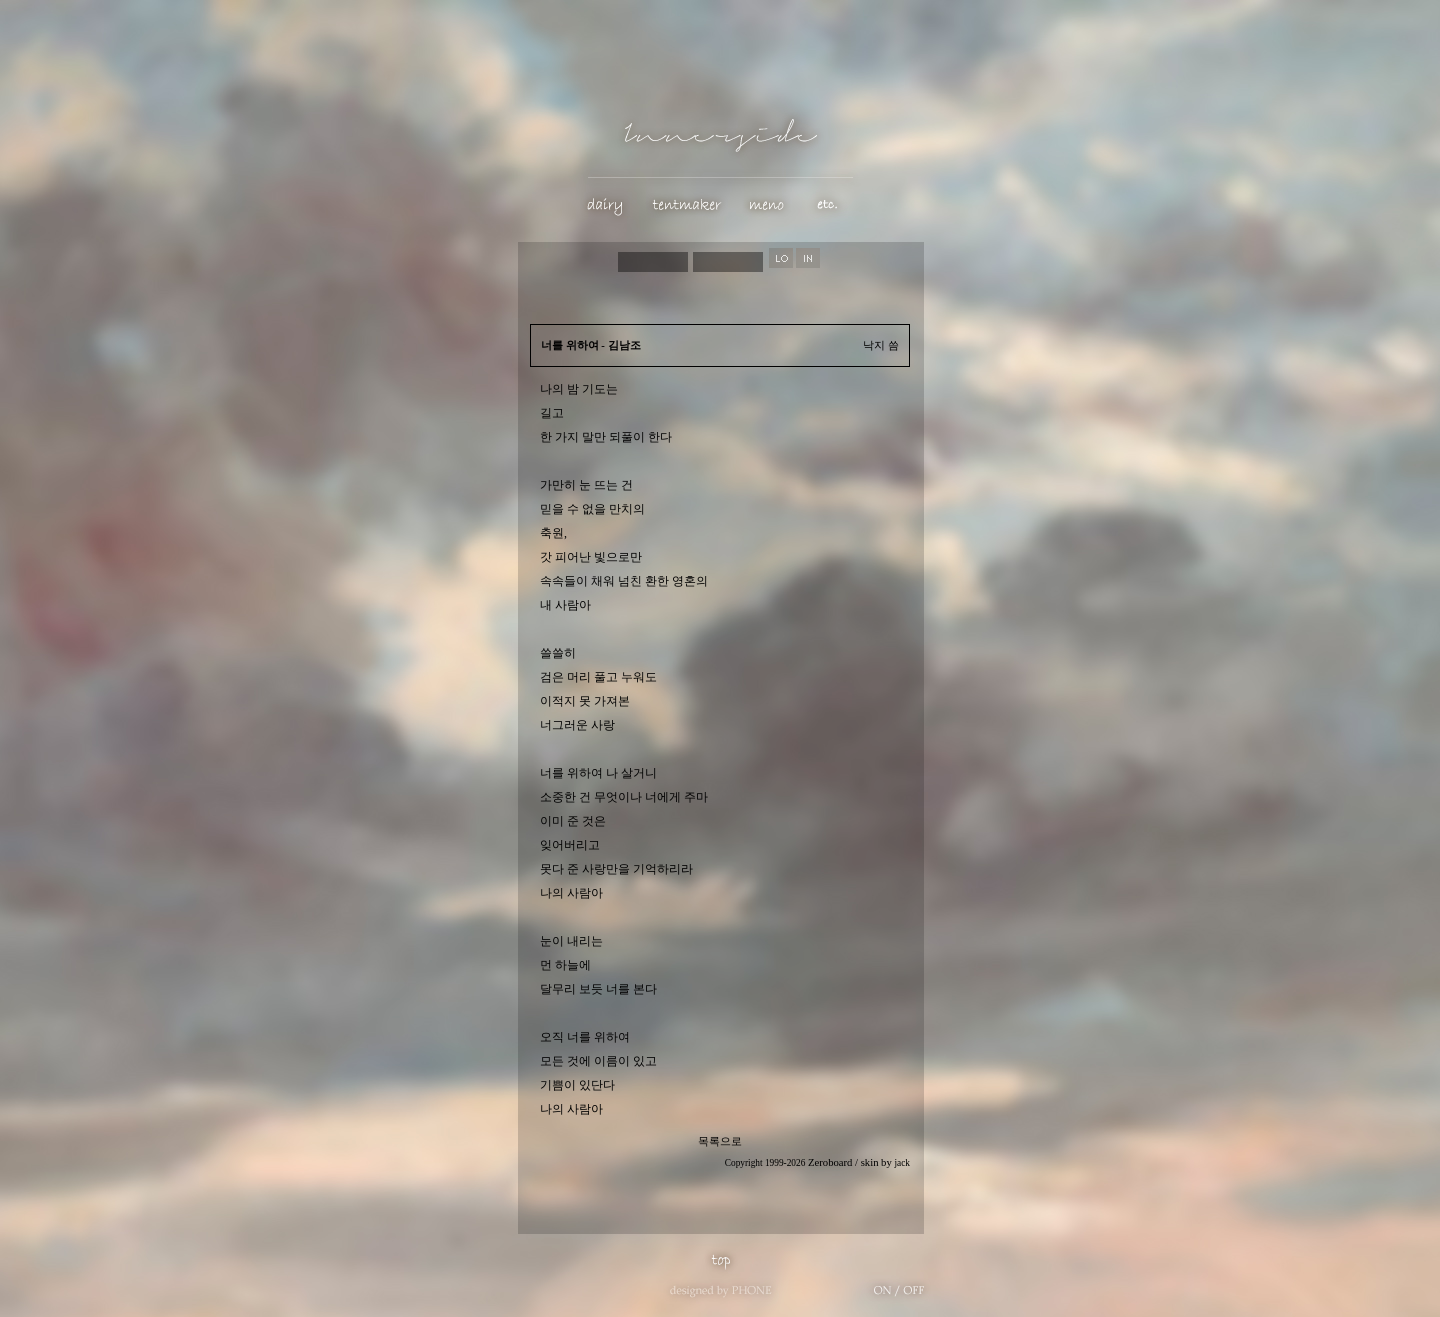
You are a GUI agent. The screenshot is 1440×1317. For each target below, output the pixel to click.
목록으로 (720, 1141)
